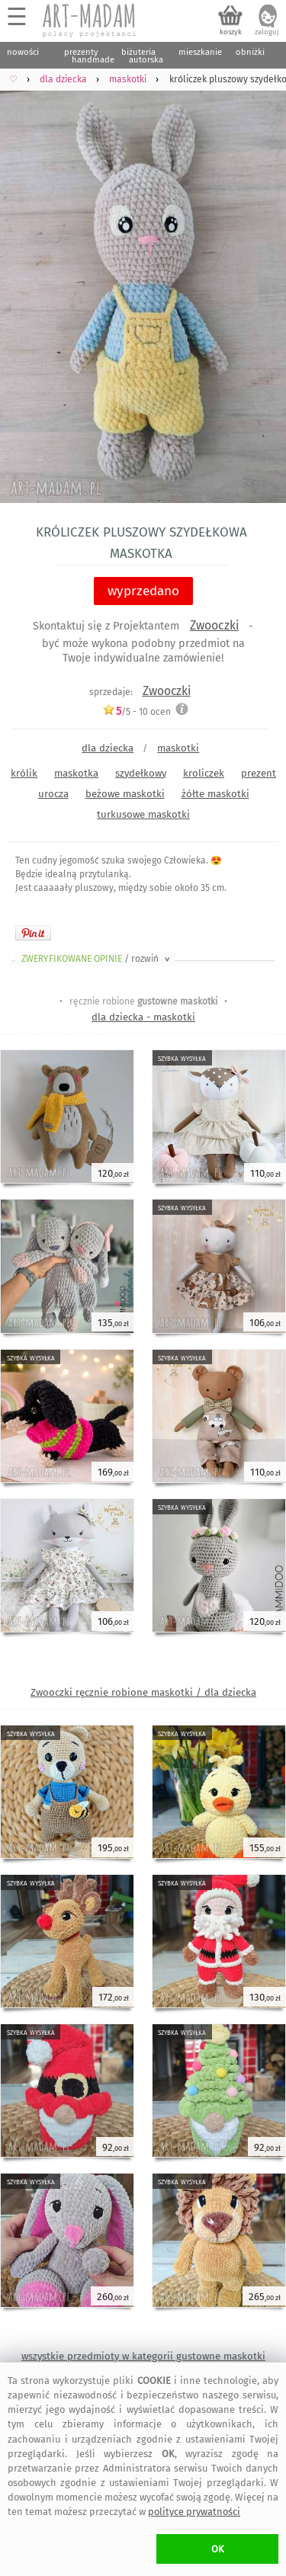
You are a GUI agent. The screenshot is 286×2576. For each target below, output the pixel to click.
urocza (53, 793)
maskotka (76, 773)
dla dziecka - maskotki (143, 1017)
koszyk (231, 32)
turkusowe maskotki (143, 814)
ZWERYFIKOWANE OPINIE (96, 958)
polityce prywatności (194, 2511)
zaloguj (267, 32)
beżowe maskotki (125, 793)
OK (217, 2549)
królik (24, 773)
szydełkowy (140, 773)
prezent (258, 773)
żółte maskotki (215, 793)
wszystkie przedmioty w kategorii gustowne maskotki (143, 2356)
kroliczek (203, 773)
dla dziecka (107, 748)
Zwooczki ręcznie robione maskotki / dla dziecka (143, 1692)
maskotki (178, 748)
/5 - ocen (136, 711)
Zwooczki (214, 625)
